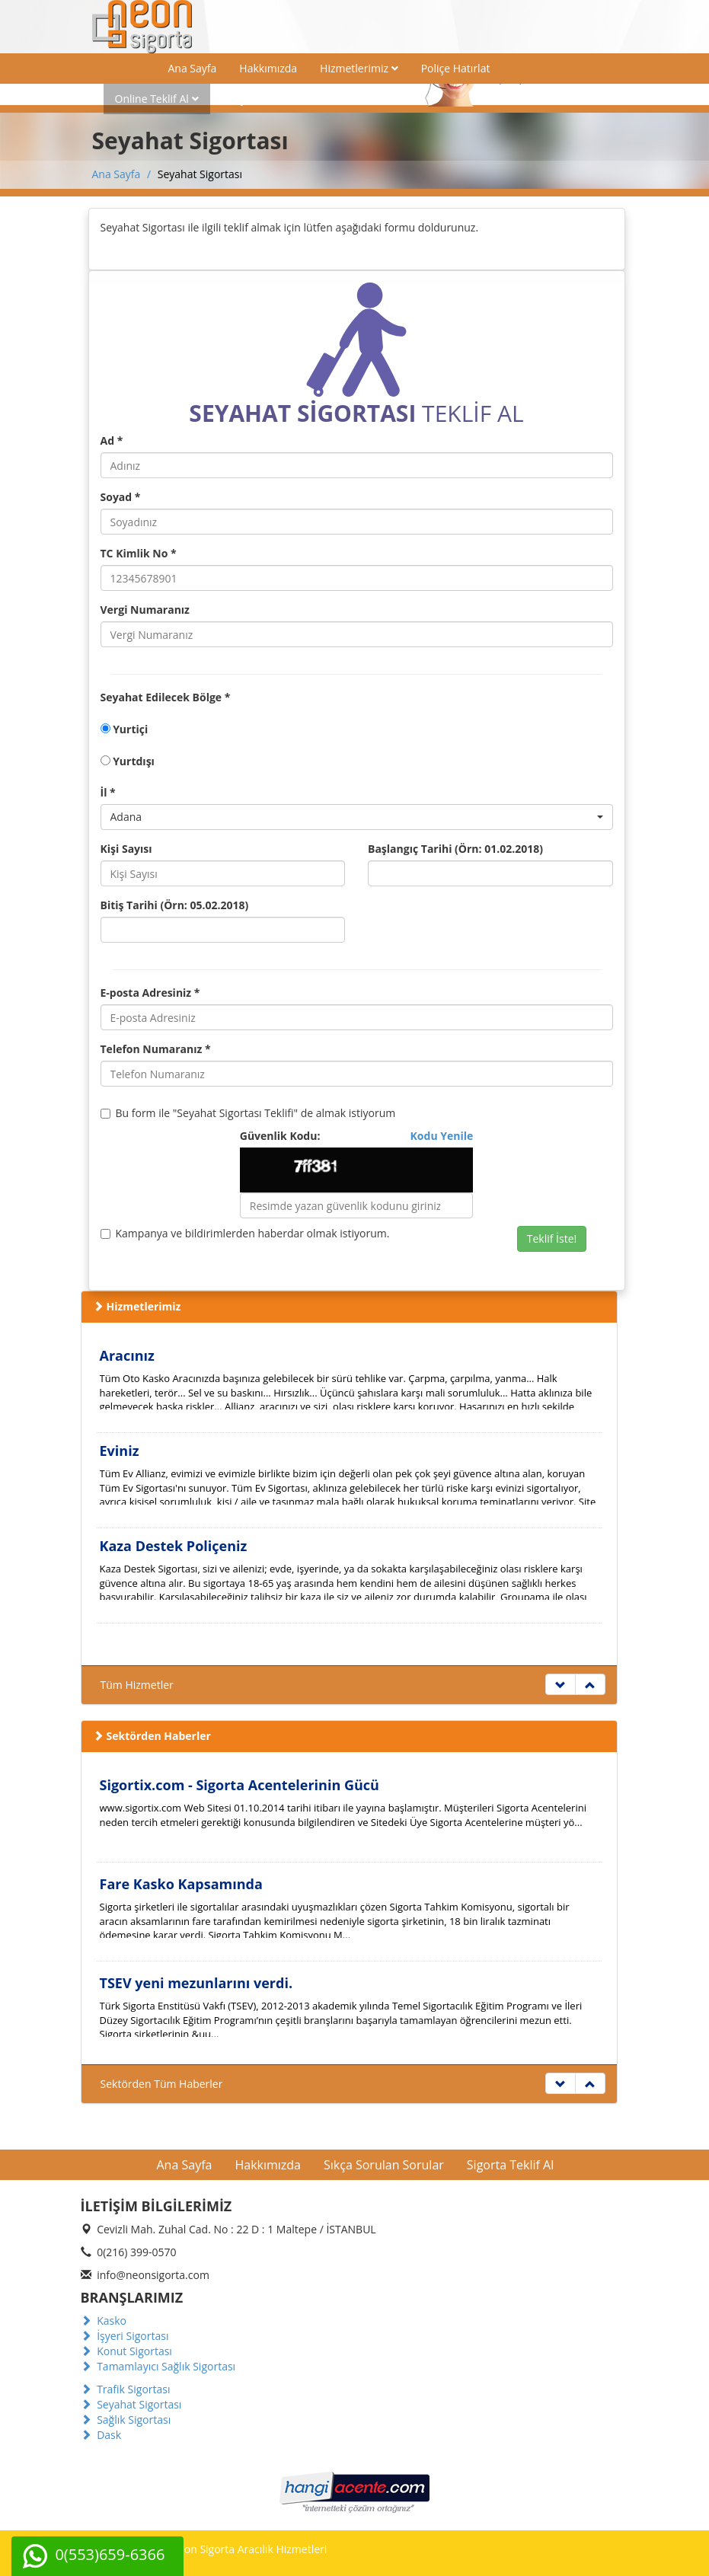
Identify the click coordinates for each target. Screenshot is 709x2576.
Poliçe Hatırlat (455, 68)
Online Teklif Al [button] (157, 98)
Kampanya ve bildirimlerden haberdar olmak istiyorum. (245, 1233)
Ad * (112, 440)
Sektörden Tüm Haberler (162, 2083)
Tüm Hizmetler (137, 1684)
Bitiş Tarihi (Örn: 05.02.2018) (175, 905)
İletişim (239, 98)
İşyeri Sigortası (125, 2336)
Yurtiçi (125, 729)
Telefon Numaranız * (156, 1049)
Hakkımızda (268, 68)
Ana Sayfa (192, 68)
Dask (101, 2435)
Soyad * (121, 497)
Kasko (103, 2320)
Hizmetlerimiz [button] (359, 68)
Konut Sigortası (126, 2351)
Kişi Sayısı (126, 848)
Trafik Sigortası (126, 2389)
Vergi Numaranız (145, 609)
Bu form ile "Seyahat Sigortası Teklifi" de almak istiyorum (248, 1113)
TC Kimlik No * (139, 553)
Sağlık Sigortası (126, 2419)
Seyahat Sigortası (131, 2404)
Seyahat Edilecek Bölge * (166, 697)
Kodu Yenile (442, 1135)
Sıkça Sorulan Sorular (384, 2164)
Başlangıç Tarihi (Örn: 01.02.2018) (455, 848)
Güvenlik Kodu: (357, 1136)
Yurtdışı (128, 761)
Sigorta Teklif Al (510, 2164)
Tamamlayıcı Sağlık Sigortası (158, 2366)
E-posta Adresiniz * (150, 992)
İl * (108, 792)
